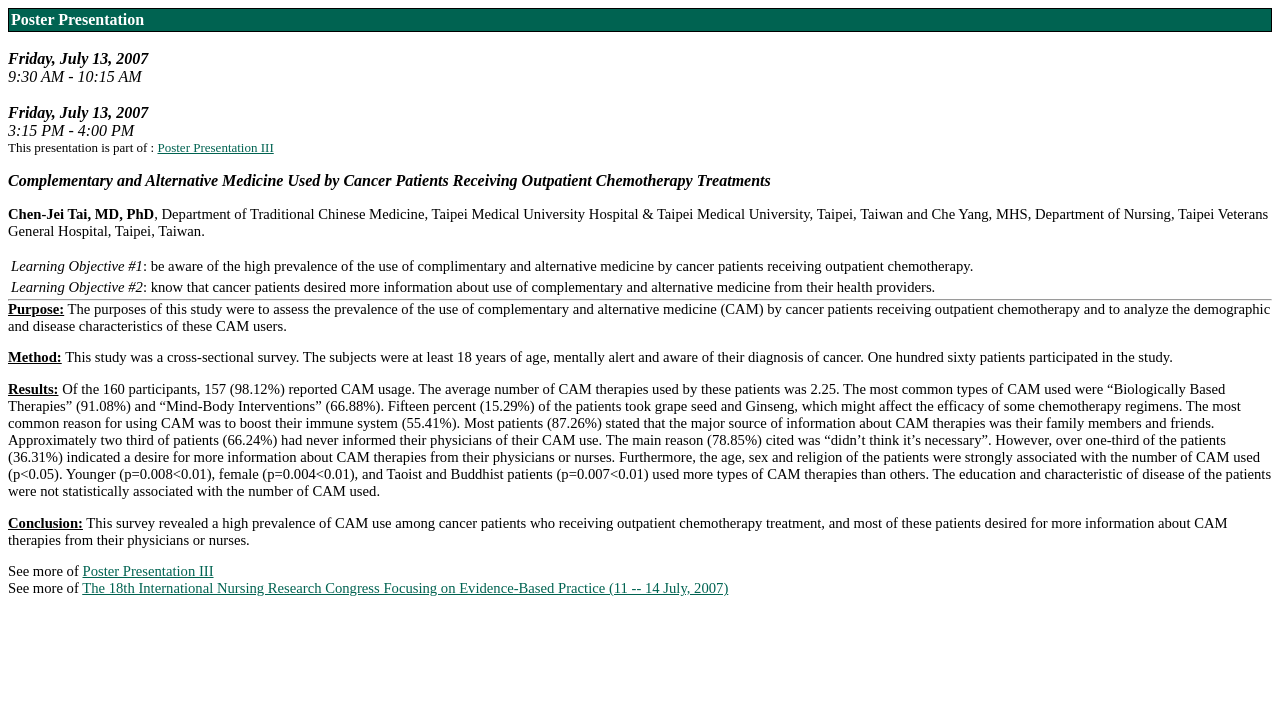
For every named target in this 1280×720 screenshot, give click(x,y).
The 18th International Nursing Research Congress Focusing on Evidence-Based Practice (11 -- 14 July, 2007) (405, 588)
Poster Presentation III (215, 147)
